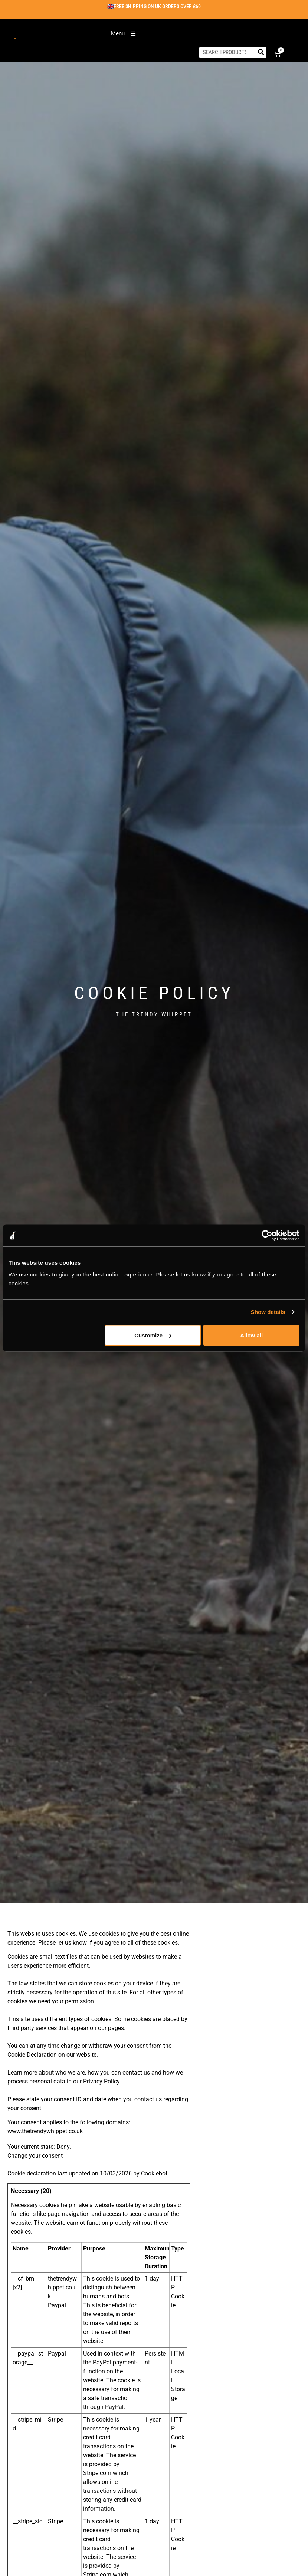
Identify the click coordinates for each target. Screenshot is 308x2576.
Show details (268, 1312)
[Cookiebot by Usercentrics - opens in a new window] (267, 1235)
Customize (152, 1335)
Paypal (57, 2305)
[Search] (260, 52)
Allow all (251, 1335)
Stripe (55, 2419)
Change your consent (35, 2155)
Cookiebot (154, 2173)
